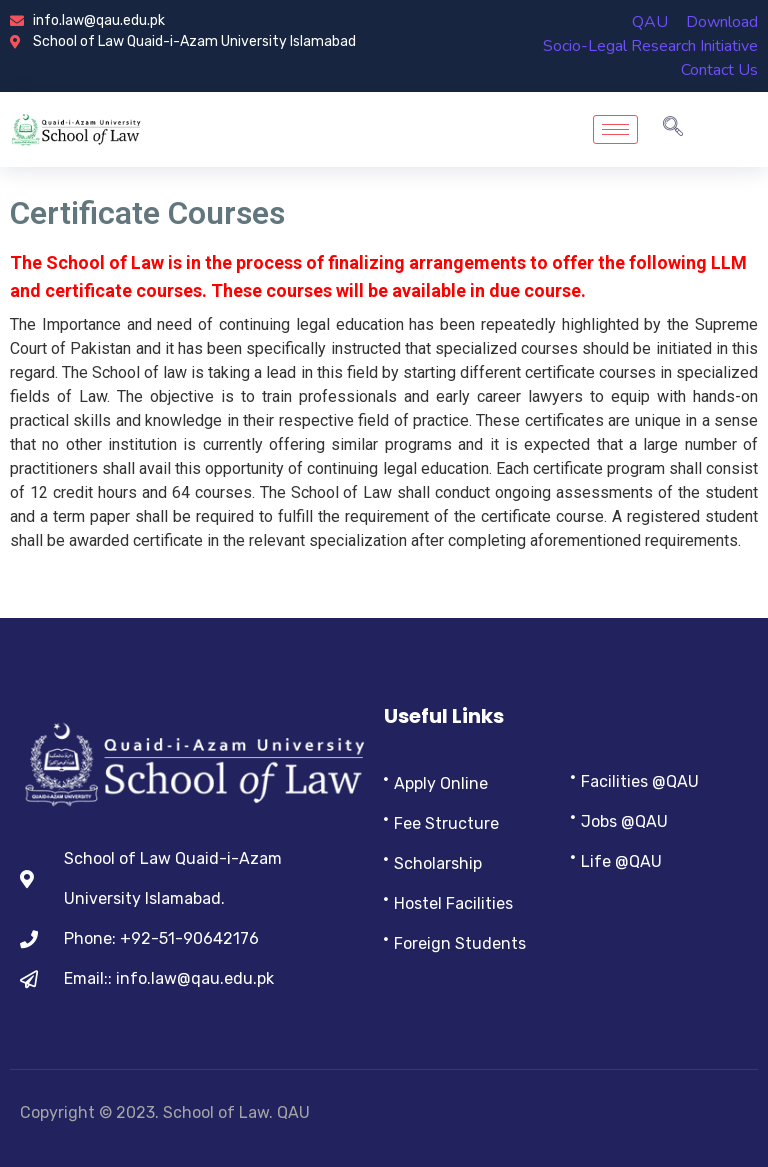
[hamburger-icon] (615, 129)
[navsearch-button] (673, 129)
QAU (650, 22)
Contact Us (719, 70)
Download (722, 22)
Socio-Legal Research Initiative (650, 46)
